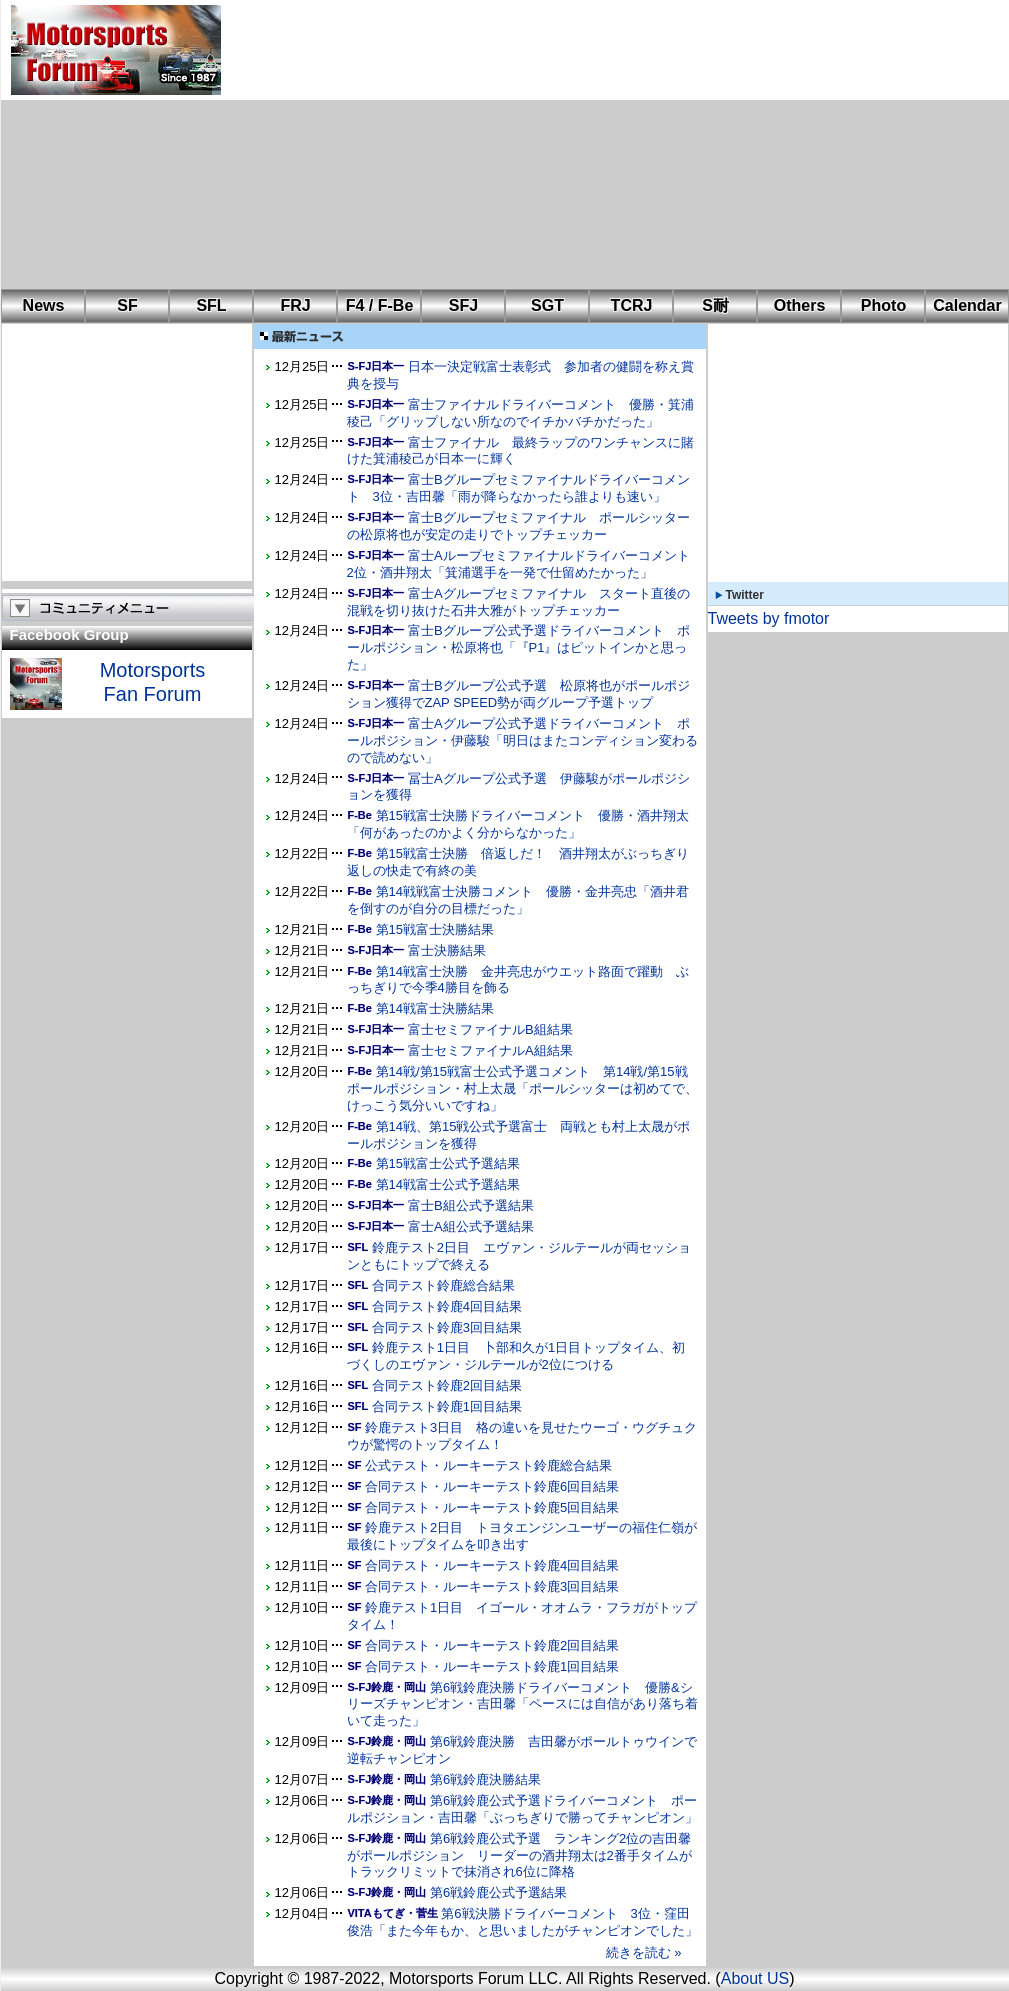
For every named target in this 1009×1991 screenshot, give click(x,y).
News (44, 305)
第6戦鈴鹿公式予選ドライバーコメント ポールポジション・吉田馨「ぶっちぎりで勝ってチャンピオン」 (522, 1809)
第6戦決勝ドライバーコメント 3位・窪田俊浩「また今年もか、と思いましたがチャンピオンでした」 (522, 1922)
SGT (547, 305)
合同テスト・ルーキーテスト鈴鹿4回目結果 (492, 1565)
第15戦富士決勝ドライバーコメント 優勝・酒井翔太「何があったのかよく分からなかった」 (518, 824)
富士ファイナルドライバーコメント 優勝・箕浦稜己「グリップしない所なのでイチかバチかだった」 (520, 413)
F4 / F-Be (380, 305)
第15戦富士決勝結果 (435, 929)
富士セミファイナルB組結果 (490, 1029)
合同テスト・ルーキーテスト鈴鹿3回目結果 (492, 1586)
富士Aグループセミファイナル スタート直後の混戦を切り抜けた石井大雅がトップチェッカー (518, 602)
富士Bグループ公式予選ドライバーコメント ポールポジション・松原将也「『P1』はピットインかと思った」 (518, 647)
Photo (883, 305)
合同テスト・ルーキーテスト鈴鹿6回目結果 (492, 1486)
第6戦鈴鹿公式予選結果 (498, 1892)
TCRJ (632, 305)
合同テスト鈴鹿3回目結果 (447, 1327)
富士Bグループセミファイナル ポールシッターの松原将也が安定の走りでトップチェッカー (518, 526)
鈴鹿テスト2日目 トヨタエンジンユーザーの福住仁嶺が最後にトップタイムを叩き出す (522, 1536)
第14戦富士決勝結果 (435, 1008)
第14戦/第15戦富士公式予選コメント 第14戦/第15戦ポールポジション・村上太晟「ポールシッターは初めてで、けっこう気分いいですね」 (522, 1088)
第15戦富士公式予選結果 (448, 1163)
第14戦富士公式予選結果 (448, 1184)
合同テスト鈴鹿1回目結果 (447, 1406)
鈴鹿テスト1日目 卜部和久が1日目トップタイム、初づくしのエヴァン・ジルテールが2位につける (516, 1356)
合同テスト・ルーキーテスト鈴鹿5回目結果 (492, 1507)
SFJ (463, 305)
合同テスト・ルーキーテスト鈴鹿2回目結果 (492, 1645)
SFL (211, 305)
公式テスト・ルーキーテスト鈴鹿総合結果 (488, 1465)
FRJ (295, 305)
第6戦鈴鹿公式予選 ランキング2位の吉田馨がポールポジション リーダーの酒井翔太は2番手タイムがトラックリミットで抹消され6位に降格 (519, 1855)
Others (800, 305)
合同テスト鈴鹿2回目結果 (447, 1385)
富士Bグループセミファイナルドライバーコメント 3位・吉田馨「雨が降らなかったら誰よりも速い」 (518, 488)
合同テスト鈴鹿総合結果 (443, 1285)
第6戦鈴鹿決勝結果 (485, 1779)
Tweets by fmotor (769, 618)
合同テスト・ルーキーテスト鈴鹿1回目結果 (492, 1666)
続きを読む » (644, 1952)
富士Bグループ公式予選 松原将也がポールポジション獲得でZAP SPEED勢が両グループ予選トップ (518, 694)
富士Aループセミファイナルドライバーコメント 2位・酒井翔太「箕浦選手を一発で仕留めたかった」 (525, 564)
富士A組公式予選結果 (471, 1226)
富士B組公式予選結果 (471, 1205)
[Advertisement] (490, 145)
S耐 (715, 305)
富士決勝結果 (447, 950)
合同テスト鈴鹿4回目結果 (447, 1306)
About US (755, 1978)
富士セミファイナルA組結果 (490, 1050)
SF (127, 305)
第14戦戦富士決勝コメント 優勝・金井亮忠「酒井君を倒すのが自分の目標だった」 (518, 900)
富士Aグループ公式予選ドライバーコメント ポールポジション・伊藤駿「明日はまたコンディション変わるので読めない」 (522, 740)
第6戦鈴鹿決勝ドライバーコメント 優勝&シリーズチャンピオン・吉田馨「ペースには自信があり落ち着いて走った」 (522, 1704)
